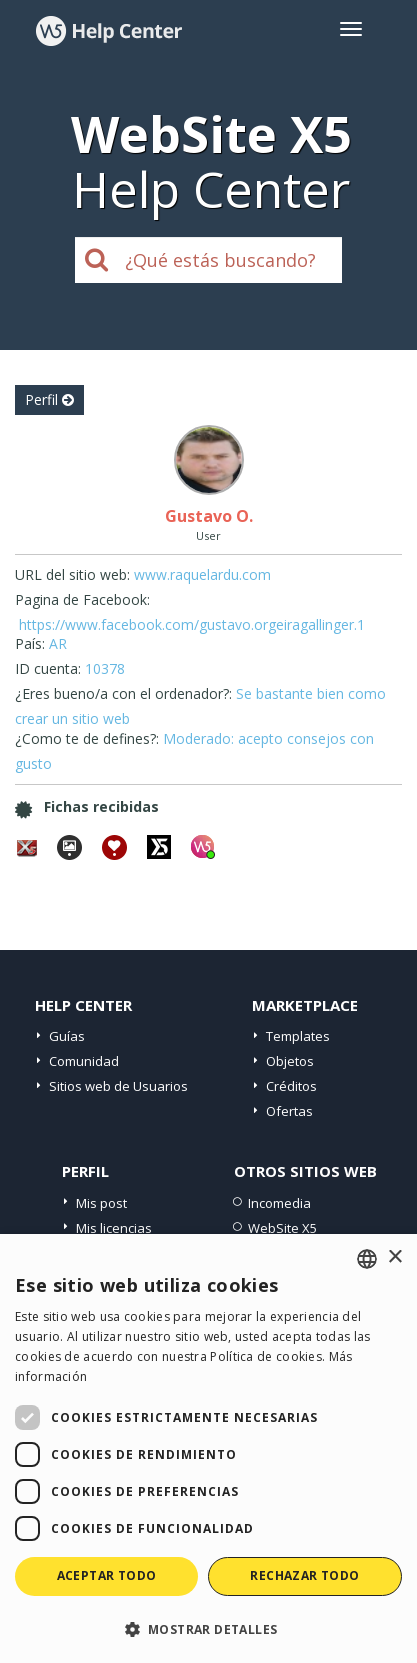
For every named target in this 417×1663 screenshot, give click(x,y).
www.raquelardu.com (202, 574)
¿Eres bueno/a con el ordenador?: (123, 693)
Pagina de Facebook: (82, 599)
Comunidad (84, 1061)
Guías (67, 1036)
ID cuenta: (48, 668)
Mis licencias (114, 1228)
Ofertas (289, 1111)
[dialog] (208, 1448)
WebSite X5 (282, 1228)
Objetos (290, 1061)
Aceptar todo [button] (107, 1575)
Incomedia (279, 1203)
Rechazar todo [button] (304, 1575)
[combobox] (367, 1259)
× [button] (394, 1257)
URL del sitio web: (72, 574)
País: (30, 643)
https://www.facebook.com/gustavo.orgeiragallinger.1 (192, 624)
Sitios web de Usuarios (118, 1086)
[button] (208, 1628)
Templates (298, 1036)
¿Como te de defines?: (87, 738)
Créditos (291, 1086)
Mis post (101, 1203)
